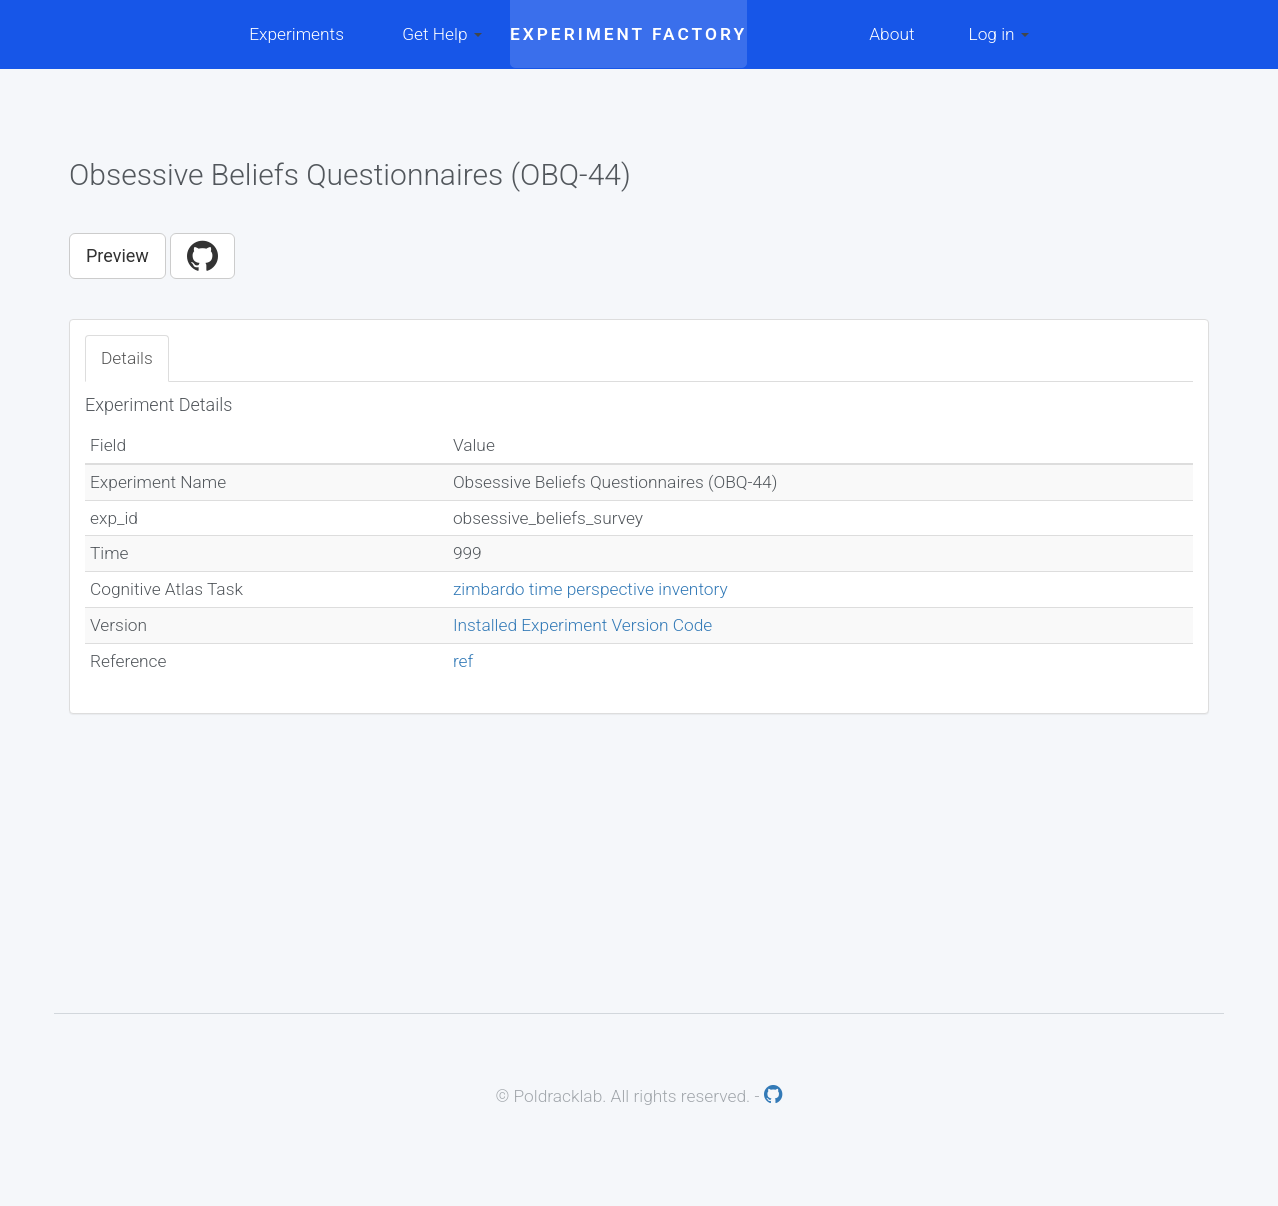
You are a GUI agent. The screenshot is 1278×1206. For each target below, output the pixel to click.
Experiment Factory (628, 34)
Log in (999, 34)
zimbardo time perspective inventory (590, 589)
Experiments (296, 34)
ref (463, 661)
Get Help (442, 34)
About (891, 34)
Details (127, 358)
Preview (117, 255)
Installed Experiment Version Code (582, 625)
